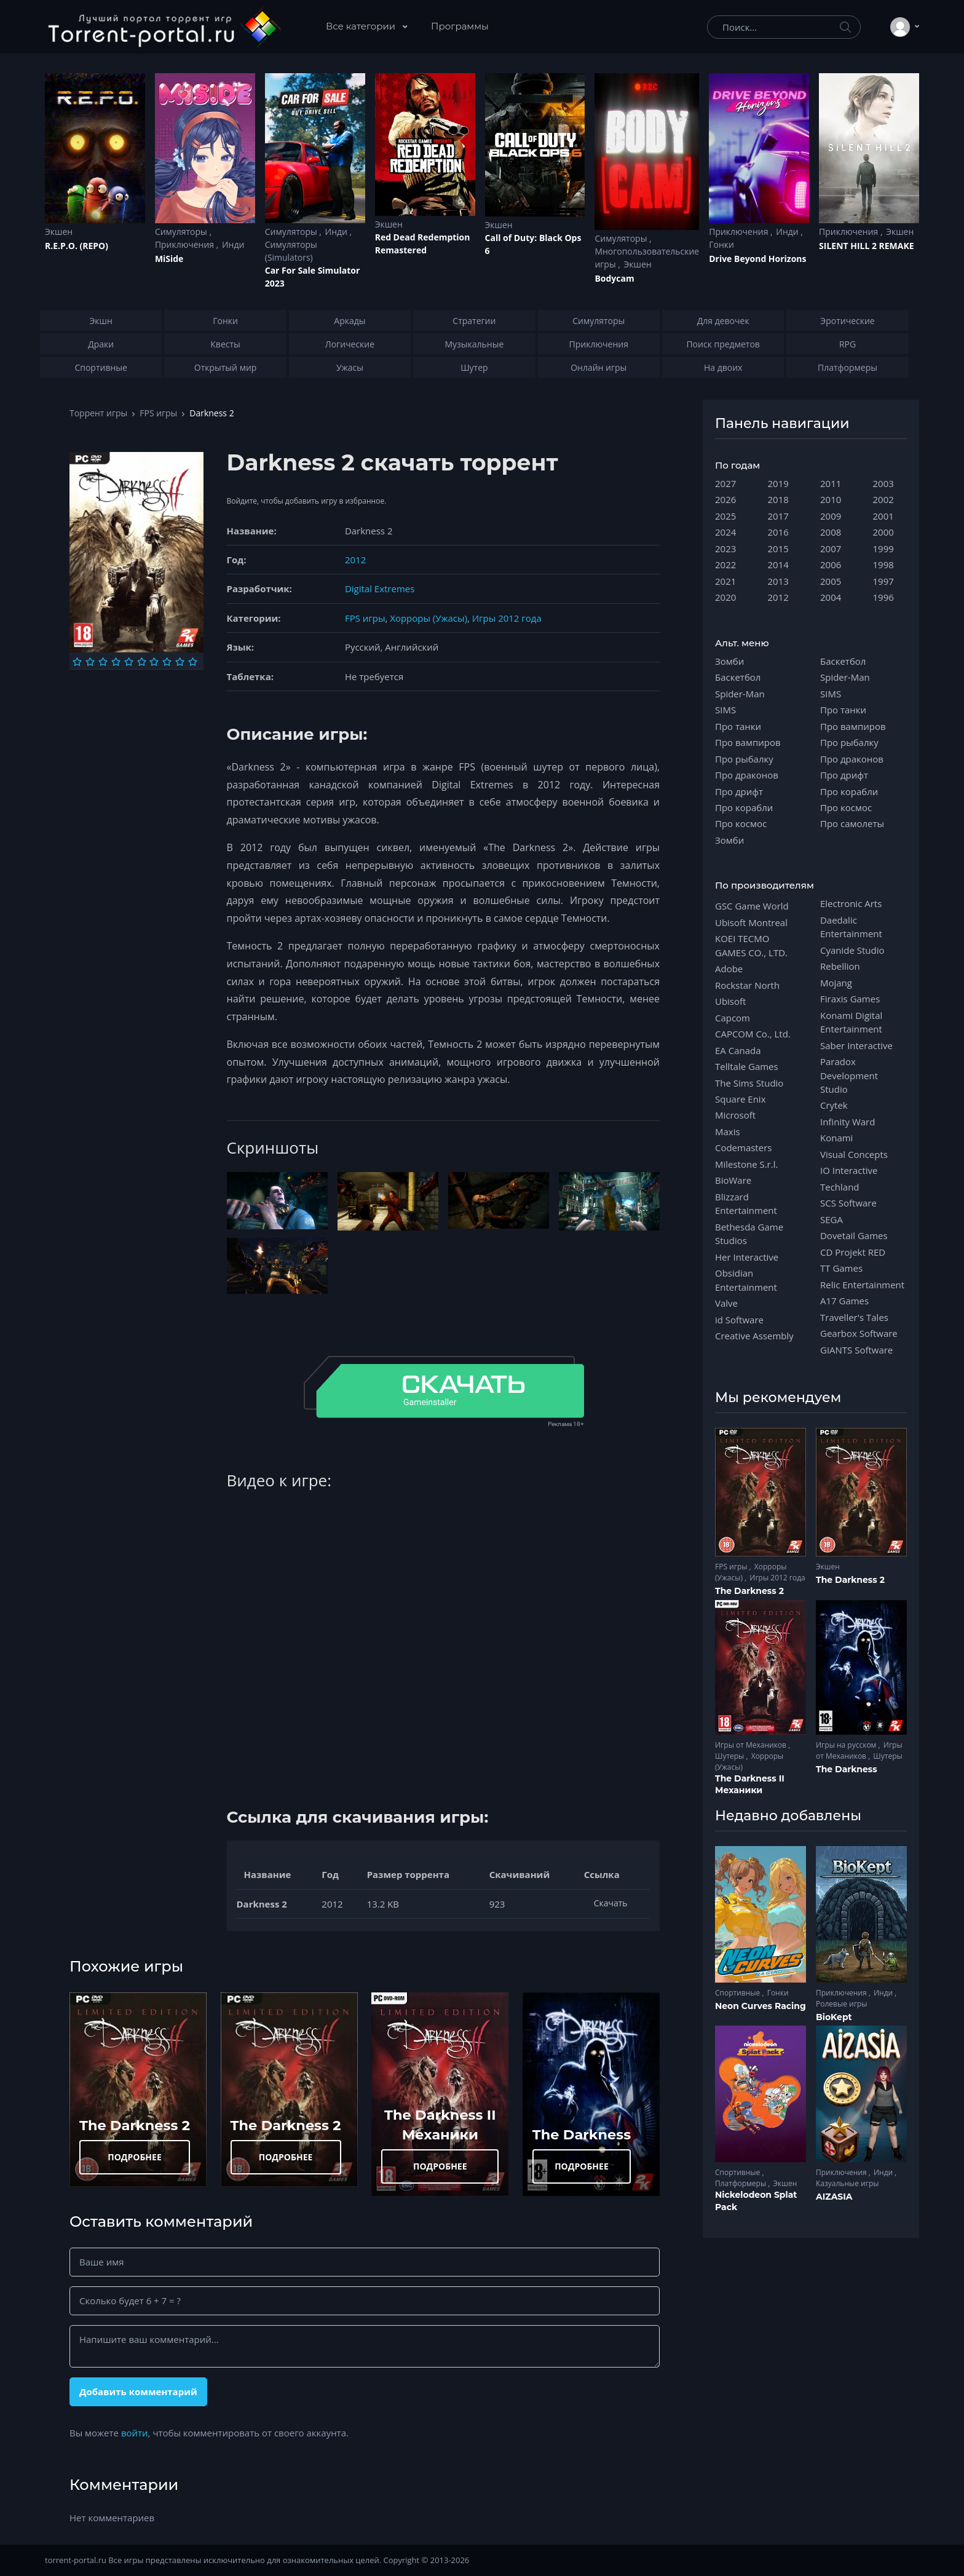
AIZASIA (834, 2196)
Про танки (738, 726)
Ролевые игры (841, 2004)
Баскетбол (738, 677)
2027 (725, 483)
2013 (778, 581)
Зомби (729, 661)
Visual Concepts (854, 1154)
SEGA (831, 1219)
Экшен (59, 231)
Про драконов (746, 775)
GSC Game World (752, 906)
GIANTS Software (856, 1350)
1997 (883, 581)
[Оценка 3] (103, 661)
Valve (726, 1303)
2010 (830, 499)
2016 (778, 532)
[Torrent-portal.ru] (164, 27)
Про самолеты (852, 823)
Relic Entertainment (862, 1284)
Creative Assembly (754, 1336)
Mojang (836, 983)
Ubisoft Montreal (751, 922)
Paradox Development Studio (849, 1075)
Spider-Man (740, 694)
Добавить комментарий (138, 2391)
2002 (883, 499)
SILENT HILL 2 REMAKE (866, 246)
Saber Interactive (856, 1045)
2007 (830, 548)
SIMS (725, 709)
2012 (355, 559)
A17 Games (844, 1300)
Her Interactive (746, 1257)
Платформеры (741, 2183)
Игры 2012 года (507, 618)
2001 (883, 516)
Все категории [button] (362, 26)
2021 (725, 581)
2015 (778, 548)
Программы (460, 26)
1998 (883, 564)
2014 (778, 564)
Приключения (185, 244)
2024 (725, 532)
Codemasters (743, 1147)
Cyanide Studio (852, 950)
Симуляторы (182, 231)
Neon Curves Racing (760, 2005)
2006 (830, 564)
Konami (836, 1137)
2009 (830, 516)
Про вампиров (748, 742)
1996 (883, 597)
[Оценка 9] (180, 661)
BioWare (733, 1180)
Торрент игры (98, 413)
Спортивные (738, 1992)
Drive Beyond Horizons (757, 258)
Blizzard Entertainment (746, 1203)
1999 (883, 548)
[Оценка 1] (77, 661)
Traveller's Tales (854, 1317)
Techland (839, 1187)
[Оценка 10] (193, 661)
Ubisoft (730, 1001)
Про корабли (744, 807)
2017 (778, 516)
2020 (725, 597)
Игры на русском (847, 1745)
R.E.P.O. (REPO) (76, 246)
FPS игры (158, 413)
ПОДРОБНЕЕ (135, 2157)
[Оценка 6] (141, 661)
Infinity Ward (847, 1122)
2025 (725, 516)
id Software (739, 1320)
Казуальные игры (847, 2183)
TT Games (841, 1268)
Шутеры (730, 1756)
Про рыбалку (744, 759)
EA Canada (738, 1050)
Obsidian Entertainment (746, 1280)
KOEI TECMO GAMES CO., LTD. (751, 945)
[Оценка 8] (167, 661)
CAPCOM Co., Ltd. (753, 1034)
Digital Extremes (379, 588)
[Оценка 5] (129, 661)
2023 (725, 548)
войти (134, 2433)
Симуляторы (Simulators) (291, 251)
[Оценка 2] (90, 661)
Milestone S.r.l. (746, 1164)
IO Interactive (849, 1170)
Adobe (729, 968)
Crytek (834, 1105)
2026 (725, 499)
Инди (233, 244)
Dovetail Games (854, 1235)
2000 (883, 532)
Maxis (727, 1131)
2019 (778, 483)
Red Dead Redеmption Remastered (422, 243)
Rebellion (840, 966)
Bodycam (614, 278)
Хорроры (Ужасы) (428, 618)
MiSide (169, 258)
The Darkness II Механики (749, 1784)
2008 (830, 532)
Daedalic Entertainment (851, 927)
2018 (778, 499)
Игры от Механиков (751, 1745)
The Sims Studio (749, 1083)
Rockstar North (747, 985)
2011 (830, 483)
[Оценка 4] (116, 661)
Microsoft (735, 1115)
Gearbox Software (859, 1333)
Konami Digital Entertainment (851, 1022)
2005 (830, 581)
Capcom (732, 1018)
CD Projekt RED (852, 1252)
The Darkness (581, 2134)
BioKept (834, 2017)
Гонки (721, 244)
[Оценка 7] (154, 661)
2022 (725, 564)
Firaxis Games (850, 999)
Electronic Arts (851, 903)
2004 (830, 597)
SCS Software (848, 1203)
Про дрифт (739, 791)
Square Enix (740, 1099)
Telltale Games (746, 1066)
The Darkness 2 (134, 2125)
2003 (883, 483)
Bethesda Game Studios (749, 1233)
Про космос (741, 823)
